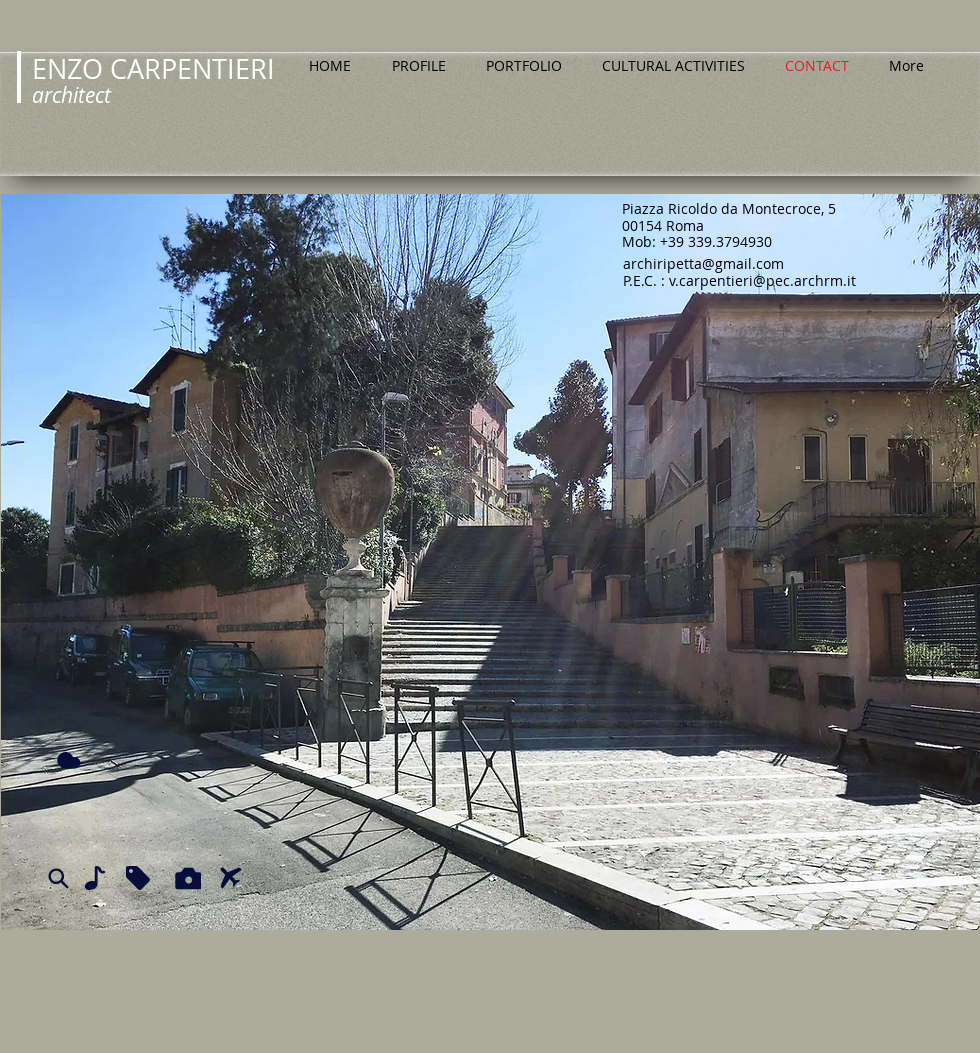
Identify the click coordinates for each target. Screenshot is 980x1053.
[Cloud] (67, 759)
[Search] (58, 878)
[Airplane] (231, 878)
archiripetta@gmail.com (703, 263)
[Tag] (138, 878)
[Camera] (188, 878)
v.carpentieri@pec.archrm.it (762, 280)
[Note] (95, 878)
